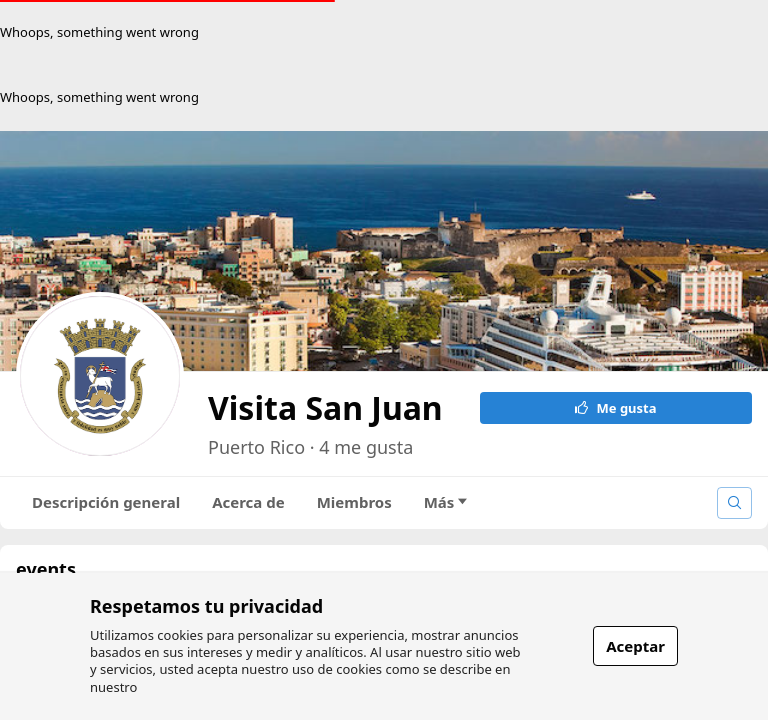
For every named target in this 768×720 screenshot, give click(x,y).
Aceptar (635, 646)
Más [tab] (446, 502)
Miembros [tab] (354, 502)
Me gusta (616, 408)
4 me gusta (366, 447)
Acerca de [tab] (248, 502)
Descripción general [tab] (106, 502)
